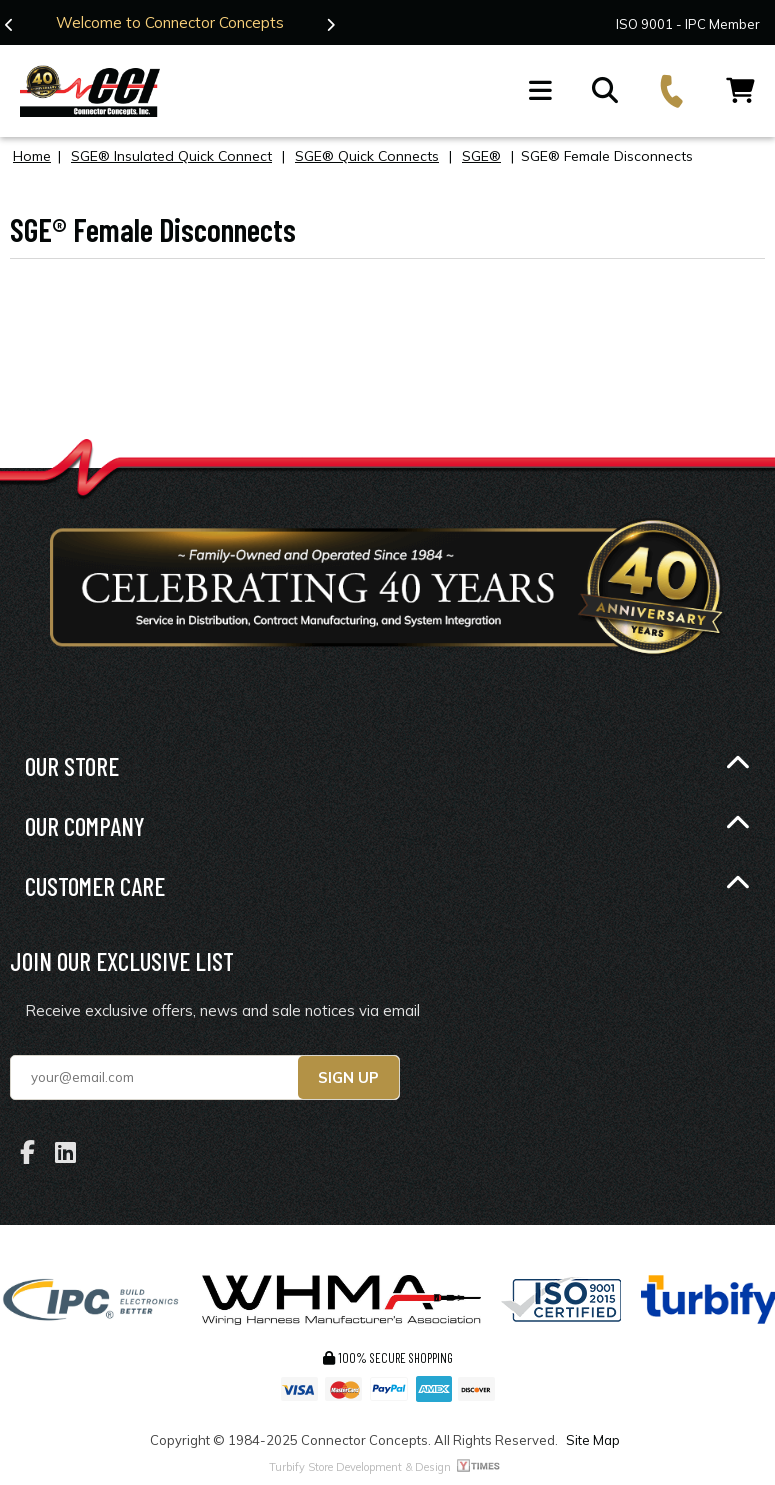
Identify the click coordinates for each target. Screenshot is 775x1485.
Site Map (593, 1440)
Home (32, 156)
